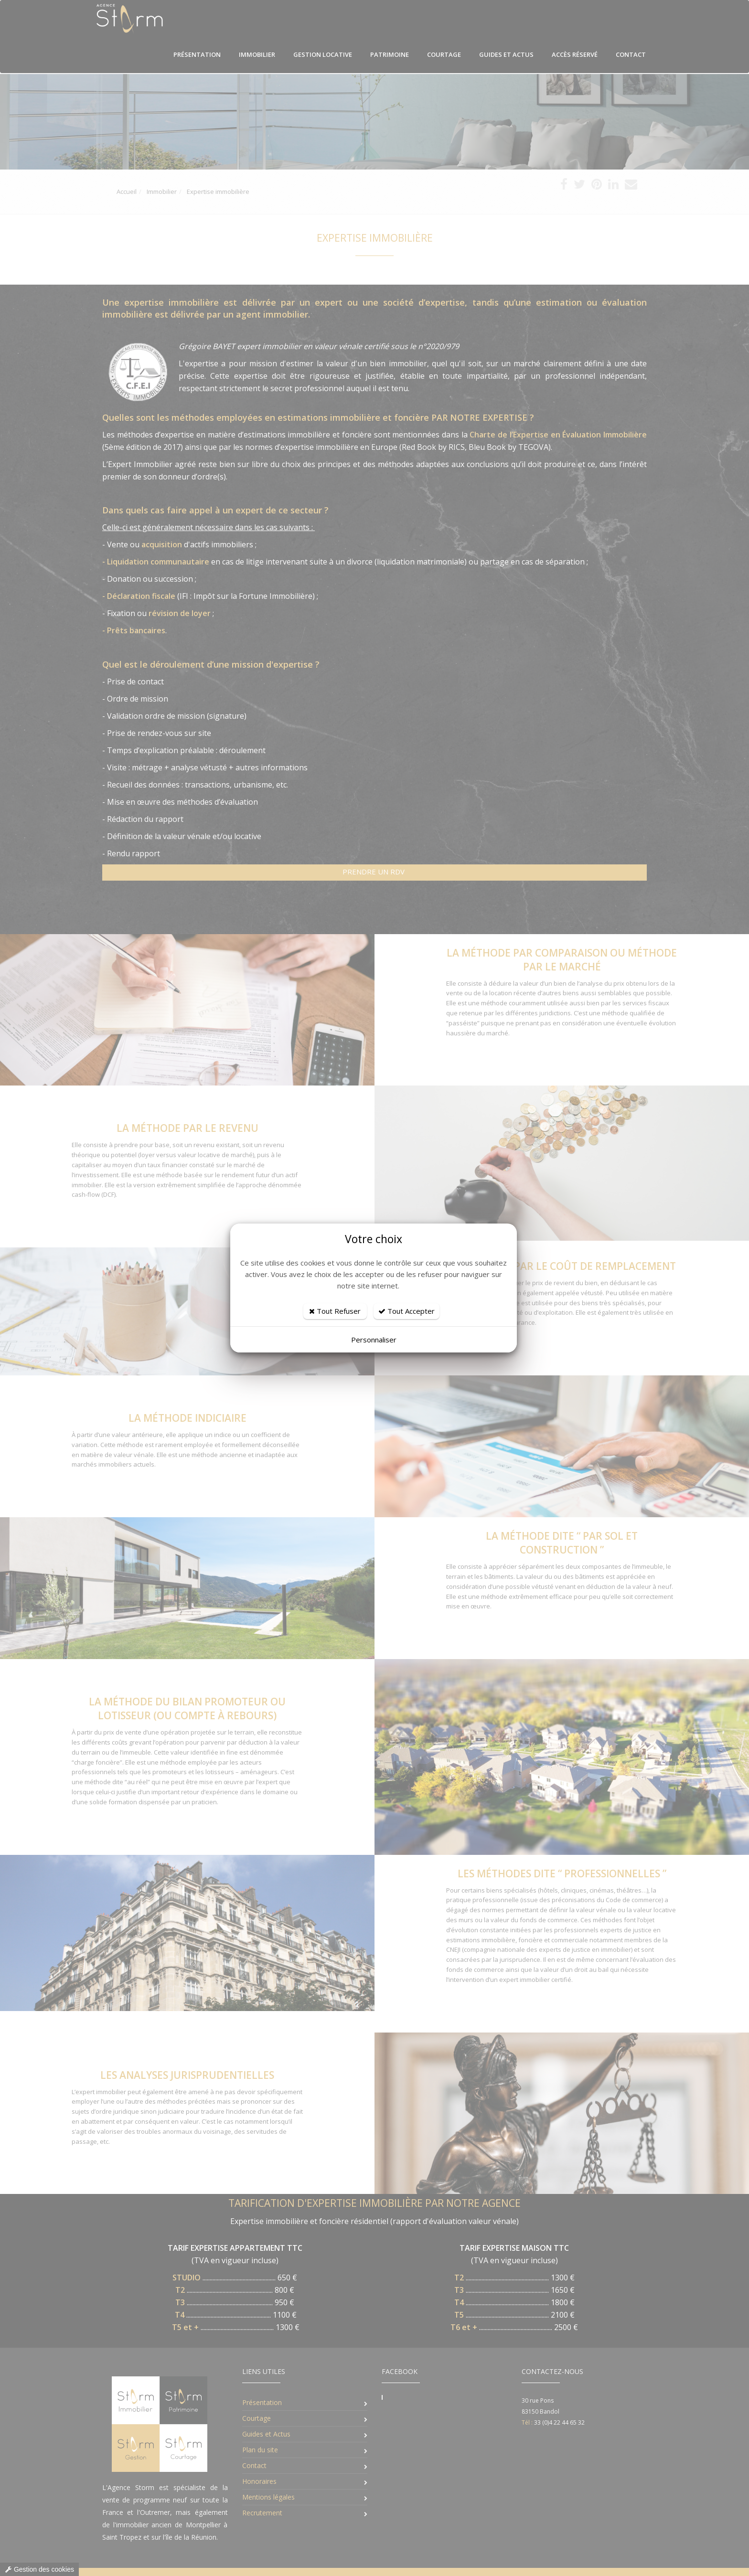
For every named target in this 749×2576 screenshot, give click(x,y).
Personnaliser (373, 1339)
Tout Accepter (406, 1311)
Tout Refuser (335, 1311)
